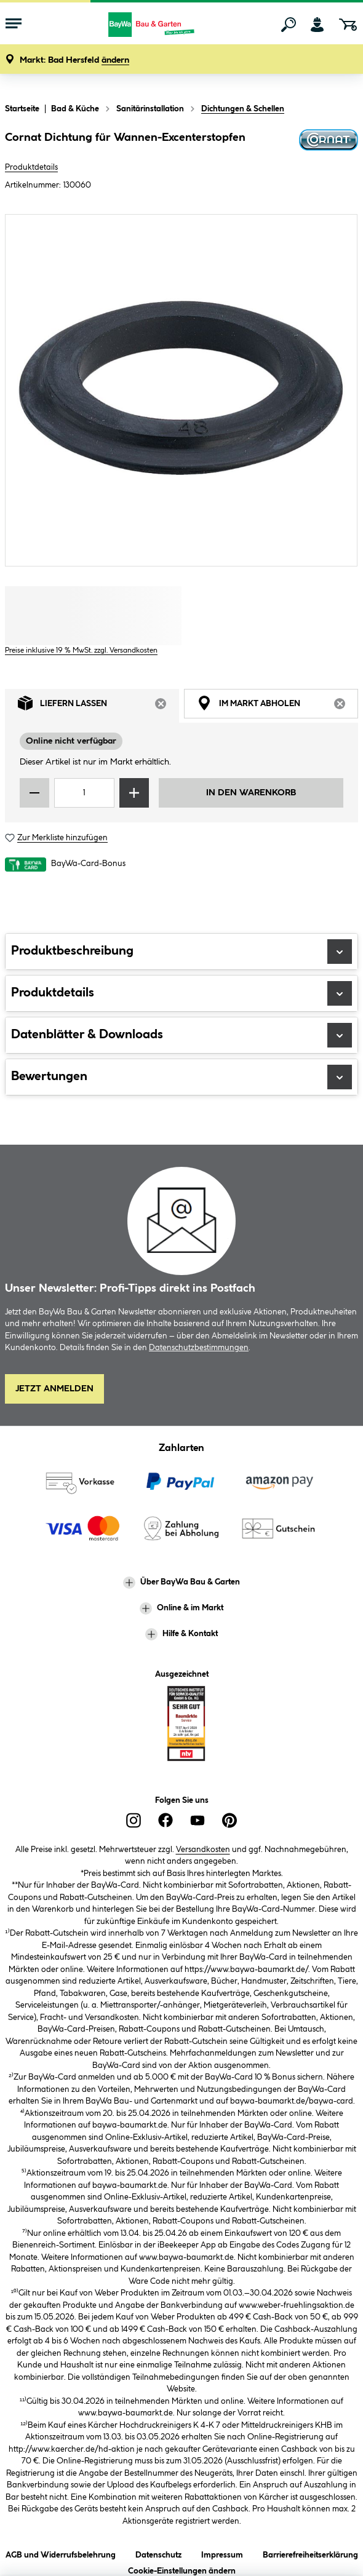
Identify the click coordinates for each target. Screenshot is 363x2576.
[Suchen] (289, 25)
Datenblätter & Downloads (181, 1035)
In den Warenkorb (251, 793)
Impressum (222, 2553)
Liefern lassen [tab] (98, 706)
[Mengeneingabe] (84, 793)
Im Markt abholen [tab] (277, 706)
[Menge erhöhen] (134, 793)
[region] (181, 390)
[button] (74, 60)
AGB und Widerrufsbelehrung (61, 2553)
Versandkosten (203, 1849)
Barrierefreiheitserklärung (310, 2553)
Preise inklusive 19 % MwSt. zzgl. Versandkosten (81, 650)
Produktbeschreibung (181, 951)
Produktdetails (31, 167)
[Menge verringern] (34, 793)
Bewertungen (181, 1077)
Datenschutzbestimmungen (199, 1347)
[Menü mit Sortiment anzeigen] (13, 24)
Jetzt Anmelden (54, 1389)
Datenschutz (158, 2553)
